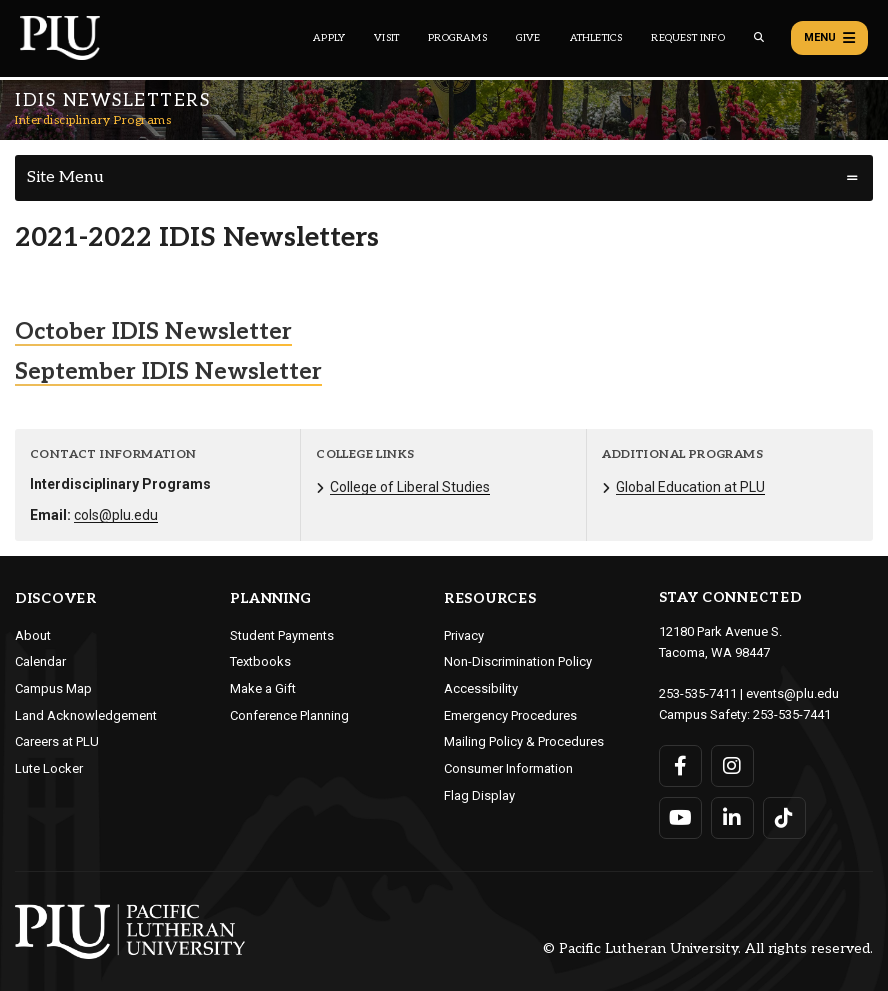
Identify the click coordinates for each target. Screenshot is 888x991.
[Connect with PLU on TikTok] (784, 818)
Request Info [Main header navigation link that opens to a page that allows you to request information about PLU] (687, 38)
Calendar (40, 661)
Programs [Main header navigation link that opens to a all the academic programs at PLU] (457, 38)
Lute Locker (49, 768)
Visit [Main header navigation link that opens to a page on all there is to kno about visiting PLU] (386, 38)
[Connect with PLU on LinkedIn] (732, 818)
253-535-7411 (698, 693)
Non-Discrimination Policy (518, 661)
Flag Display (479, 795)
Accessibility (481, 688)
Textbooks (260, 661)
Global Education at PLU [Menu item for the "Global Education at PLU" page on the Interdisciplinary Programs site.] (690, 487)
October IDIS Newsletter (153, 332)
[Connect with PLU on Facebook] (680, 766)
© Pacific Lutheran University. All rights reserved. (708, 948)
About (33, 635)
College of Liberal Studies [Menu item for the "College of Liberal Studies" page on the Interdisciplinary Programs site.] (410, 487)
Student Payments (282, 635)
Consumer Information (508, 768)
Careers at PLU (57, 741)
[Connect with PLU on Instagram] (732, 766)
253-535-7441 (792, 714)
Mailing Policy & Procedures (524, 741)
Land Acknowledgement (86, 715)
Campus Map (53, 688)
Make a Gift (263, 688)
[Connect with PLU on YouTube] (680, 818)
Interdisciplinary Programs (93, 120)
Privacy (464, 635)
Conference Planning (289, 715)
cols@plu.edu (116, 515)
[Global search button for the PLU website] (759, 37)
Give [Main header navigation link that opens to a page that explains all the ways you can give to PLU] (528, 38)
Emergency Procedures (510, 715)
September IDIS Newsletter (168, 372)
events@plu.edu (792, 693)
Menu (829, 38)
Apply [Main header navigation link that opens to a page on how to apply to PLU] (329, 38)
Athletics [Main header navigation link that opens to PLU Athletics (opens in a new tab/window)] (596, 38)
